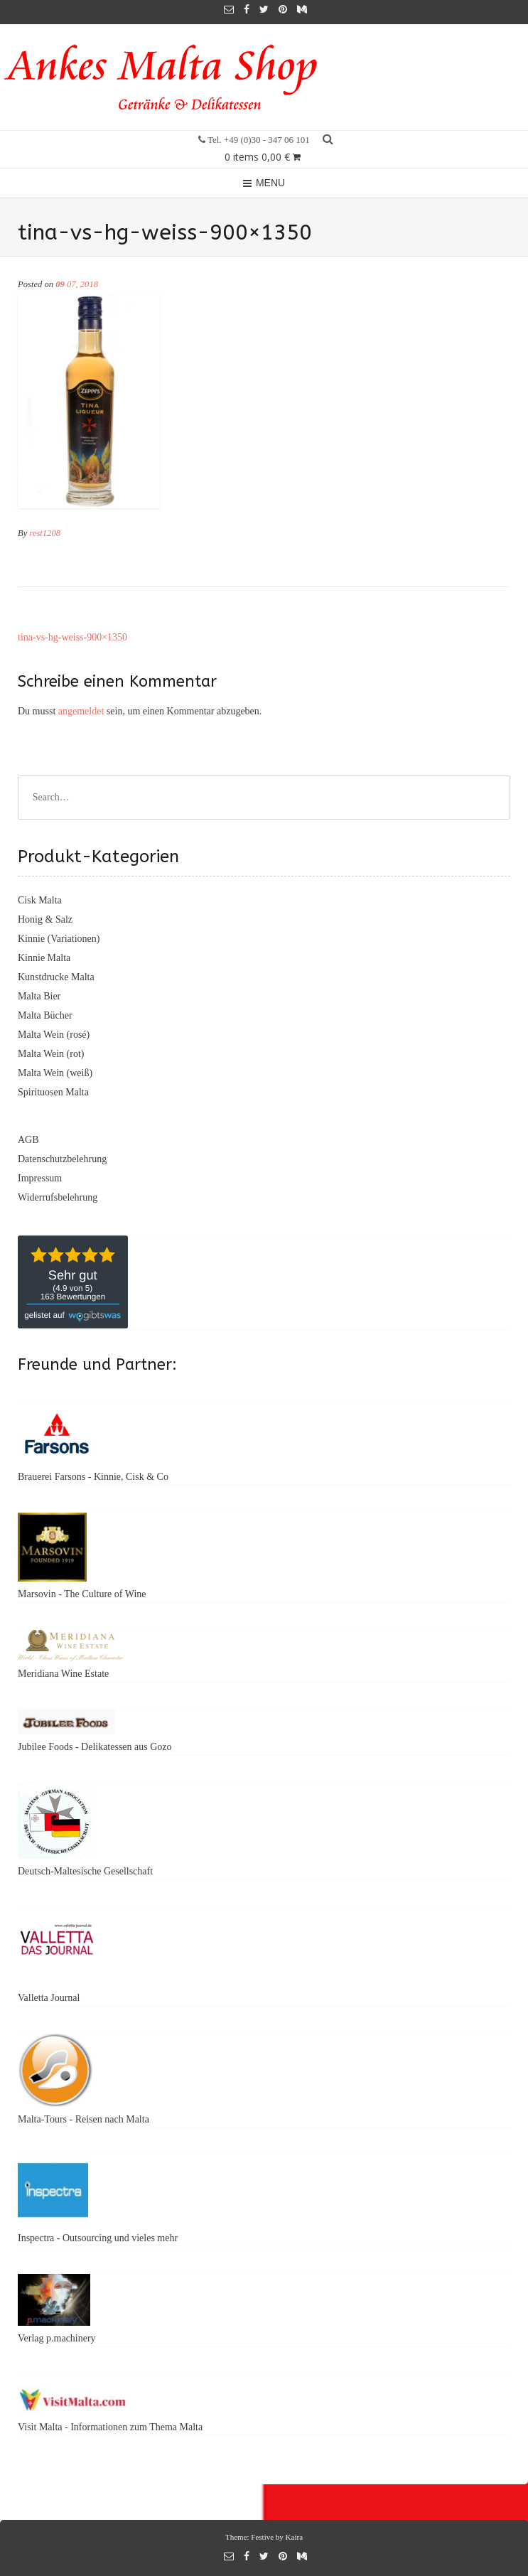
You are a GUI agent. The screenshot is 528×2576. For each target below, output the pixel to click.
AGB (28, 1139)
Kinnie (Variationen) (58, 938)
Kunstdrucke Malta (56, 977)
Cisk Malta (40, 900)
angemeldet (81, 711)
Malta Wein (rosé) (54, 1034)
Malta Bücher (45, 1015)
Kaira (294, 2537)
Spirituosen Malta (53, 1092)
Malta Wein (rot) (51, 1053)
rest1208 (44, 533)
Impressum (40, 1178)
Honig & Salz (45, 919)
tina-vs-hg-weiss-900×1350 (72, 637)
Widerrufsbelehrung (57, 1197)
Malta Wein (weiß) (55, 1073)
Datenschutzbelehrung (62, 1159)
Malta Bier (39, 996)
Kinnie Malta (44, 957)
